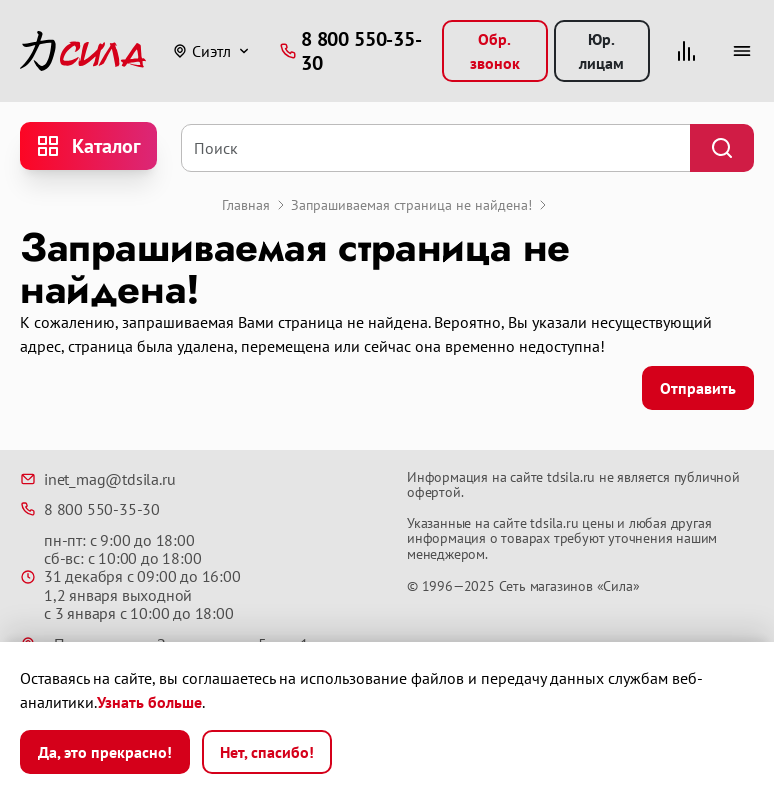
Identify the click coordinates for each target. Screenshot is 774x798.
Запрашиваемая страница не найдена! (411, 205)
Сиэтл (201, 51)
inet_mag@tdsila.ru (97, 479)
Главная (246, 205)
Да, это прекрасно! (105, 752)
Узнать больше (149, 702)
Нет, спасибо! (267, 752)
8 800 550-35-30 (90, 509)
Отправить (698, 388)
